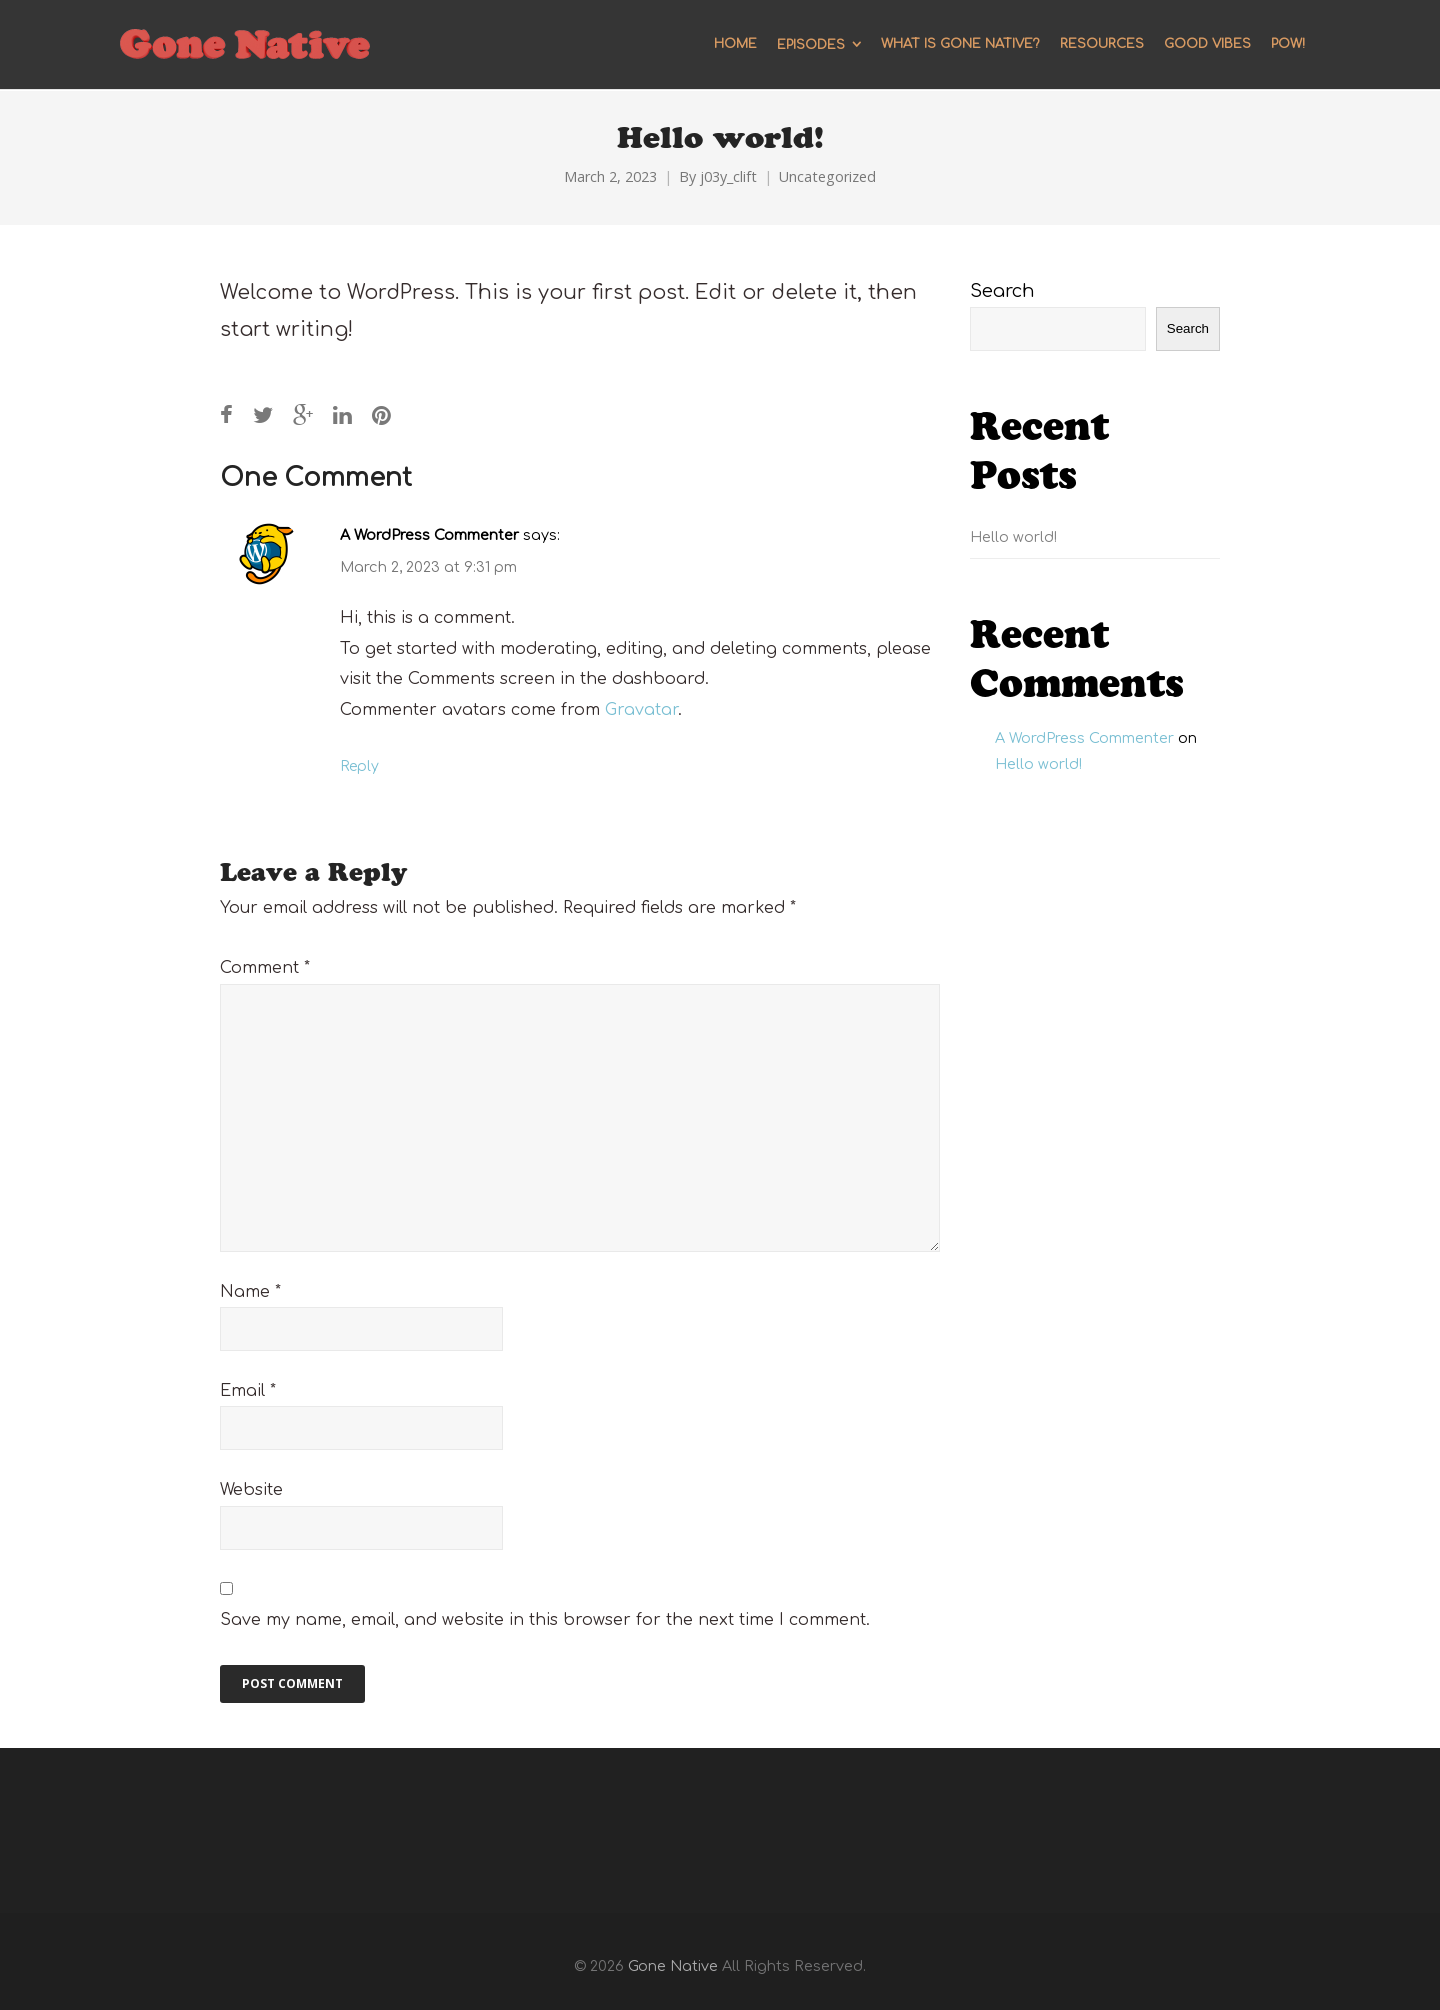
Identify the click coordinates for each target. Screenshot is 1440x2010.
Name (250, 1292)
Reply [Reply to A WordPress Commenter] (359, 766)
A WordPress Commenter (429, 535)
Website (251, 1490)
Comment (265, 968)
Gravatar (641, 710)
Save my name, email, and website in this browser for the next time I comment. (545, 1620)
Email (248, 1391)
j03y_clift (728, 176)
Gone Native (673, 1966)
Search (1002, 291)
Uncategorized (827, 176)
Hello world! (1013, 537)
